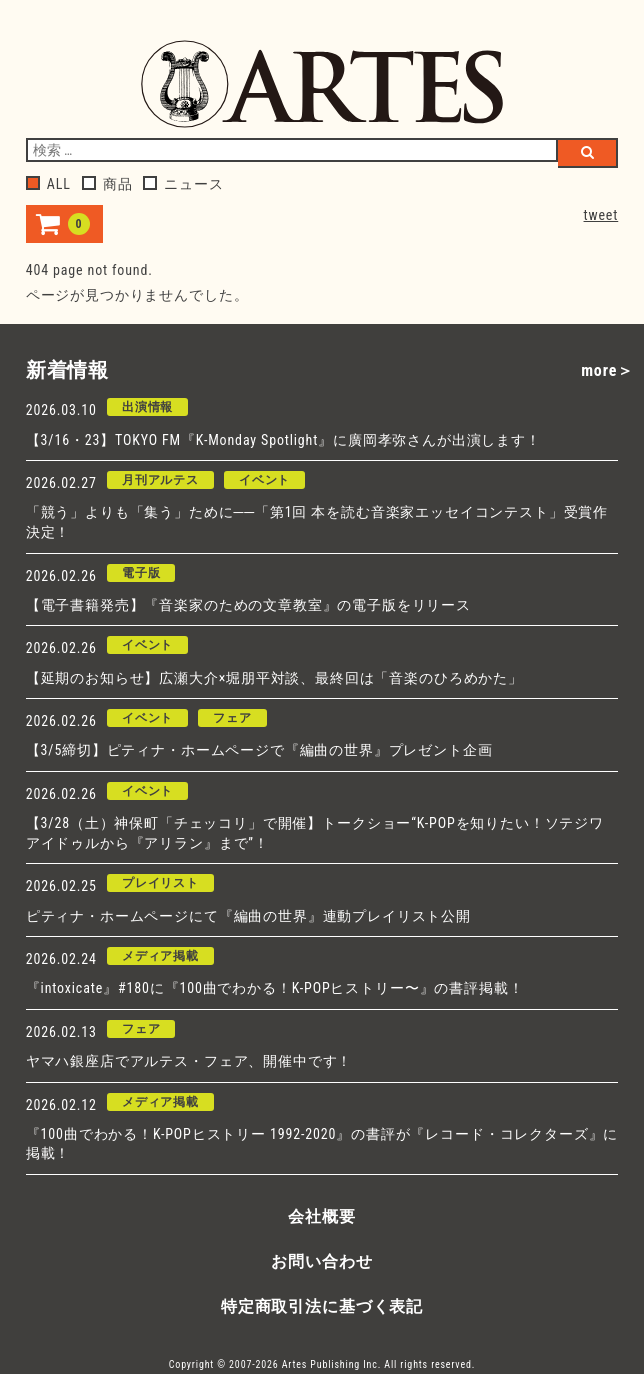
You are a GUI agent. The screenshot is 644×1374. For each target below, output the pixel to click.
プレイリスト (160, 883)
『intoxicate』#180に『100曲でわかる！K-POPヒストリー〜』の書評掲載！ (275, 988)
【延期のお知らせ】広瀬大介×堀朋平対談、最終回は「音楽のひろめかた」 (274, 678)
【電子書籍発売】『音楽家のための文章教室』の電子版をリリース (248, 605)
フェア (232, 718)
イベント (264, 480)
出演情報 (147, 407)
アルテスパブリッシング (322, 84)
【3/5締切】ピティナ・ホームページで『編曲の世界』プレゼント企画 (259, 750)
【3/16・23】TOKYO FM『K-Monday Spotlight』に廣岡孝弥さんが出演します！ (283, 440)
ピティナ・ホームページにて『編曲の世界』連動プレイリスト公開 (248, 916)
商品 (107, 184)
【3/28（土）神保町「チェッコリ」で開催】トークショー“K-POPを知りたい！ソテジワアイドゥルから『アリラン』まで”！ (315, 833)
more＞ (607, 370)
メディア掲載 (160, 956)
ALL (48, 184)
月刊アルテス (160, 480)
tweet (601, 215)
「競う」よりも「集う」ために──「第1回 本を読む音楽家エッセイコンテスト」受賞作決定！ (317, 522)
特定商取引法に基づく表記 (322, 1306)
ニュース (183, 184)
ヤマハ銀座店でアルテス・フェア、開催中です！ (189, 1061)
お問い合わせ (321, 1261)
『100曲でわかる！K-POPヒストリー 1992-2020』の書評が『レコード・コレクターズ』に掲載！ (322, 1144)
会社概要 (321, 1216)
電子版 (141, 573)
